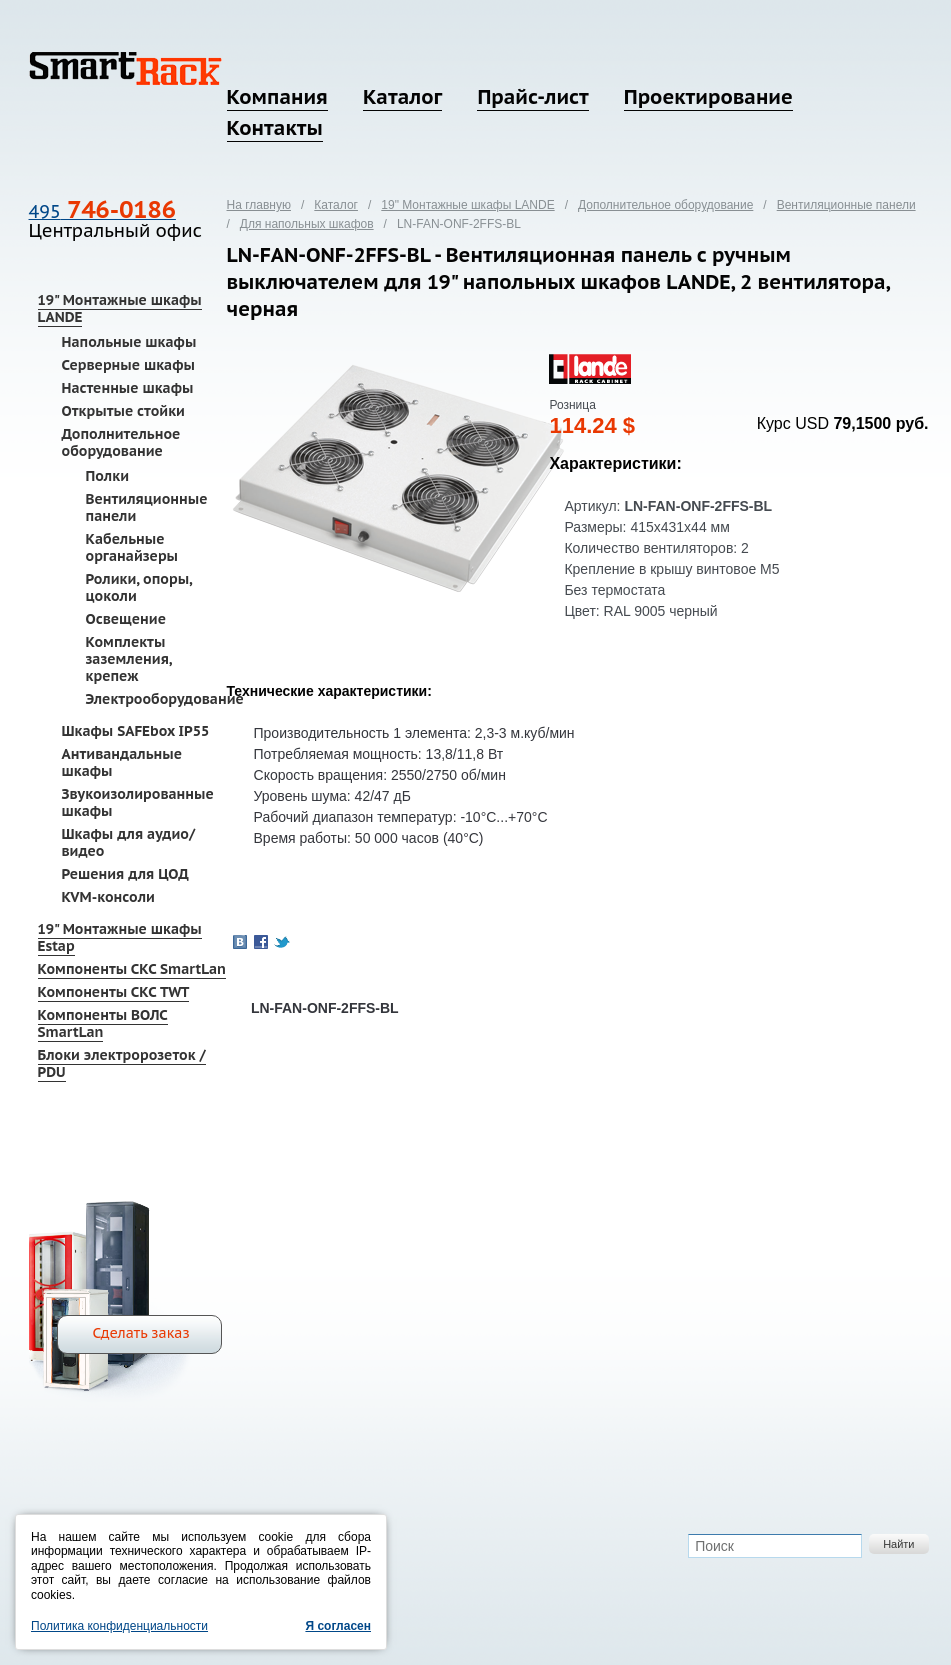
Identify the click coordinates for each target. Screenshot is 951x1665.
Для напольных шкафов (307, 224)
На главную (259, 205)
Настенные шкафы (128, 388)
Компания (277, 97)
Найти (898, 1544)
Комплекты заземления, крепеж (129, 659)
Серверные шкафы (128, 365)
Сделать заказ (141, 1333)
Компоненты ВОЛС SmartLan (103, 1023)
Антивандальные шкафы (122, 762)
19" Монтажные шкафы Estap (120, 937)
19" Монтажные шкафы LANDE (120, 308)
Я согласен (338, 1626)
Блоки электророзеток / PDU (122, 1063)
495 (102, 211)
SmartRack (125, 68)
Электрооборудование (165, 699)
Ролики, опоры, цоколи (139, 587)
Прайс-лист (532, 97)
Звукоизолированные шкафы (138, 802)
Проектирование (708, 97)
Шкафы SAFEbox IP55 (136, 731)
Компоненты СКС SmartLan (132, 969)
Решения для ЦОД (125, 874)
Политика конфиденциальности (119, 1626)
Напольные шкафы (129, 342)
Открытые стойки (123, 411)
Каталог (402, 97)
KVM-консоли (108, 897)
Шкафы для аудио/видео (129, 842)
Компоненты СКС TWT (114, 992)
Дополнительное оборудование (121, 442)
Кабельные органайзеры (132, 547)
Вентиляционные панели (147, 507)
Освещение (126, 619)
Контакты (275, 128)
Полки (107, 476)
